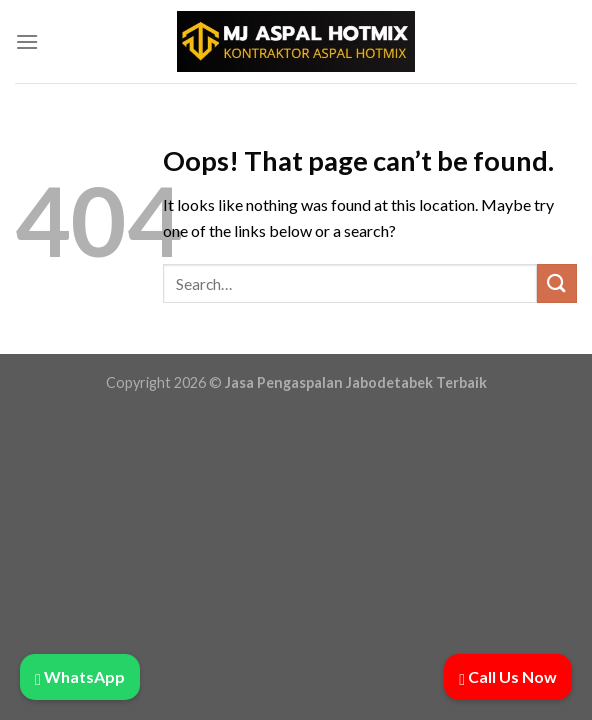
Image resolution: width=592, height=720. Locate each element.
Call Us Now (508, 676)
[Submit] (557, 283)
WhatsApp (80, 676)
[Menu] (27, 41)
